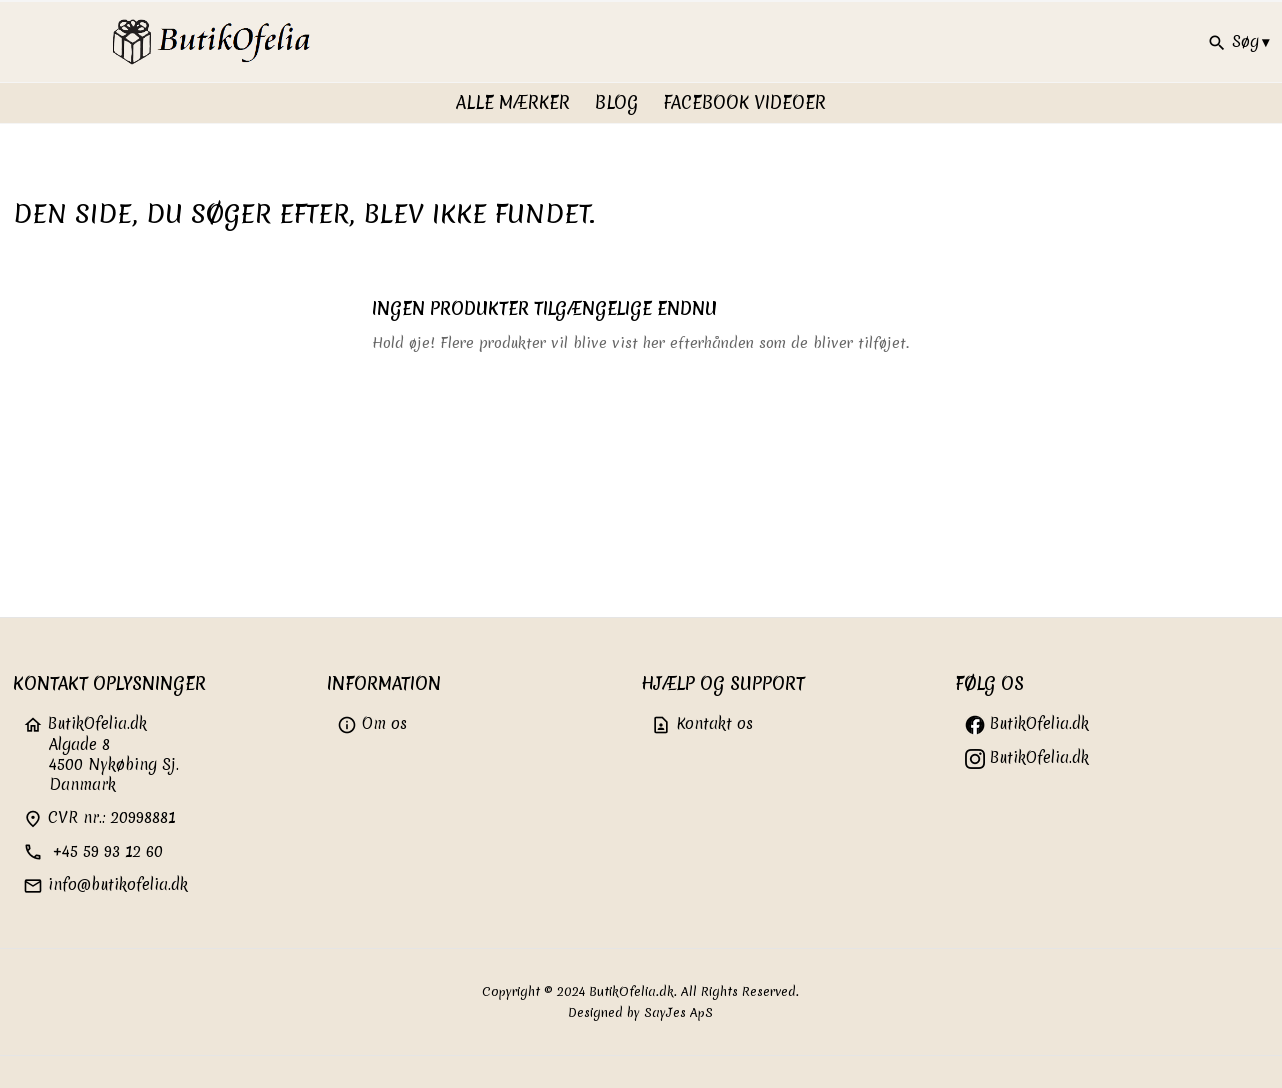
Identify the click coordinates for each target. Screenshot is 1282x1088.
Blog (616, 102)
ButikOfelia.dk (1027, 723)
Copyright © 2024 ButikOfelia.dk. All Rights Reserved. (640, 991)
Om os (372, 723)
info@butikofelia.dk (105, 884)
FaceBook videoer (744, 102)
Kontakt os (702, 723)
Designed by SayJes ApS (640, 1012)
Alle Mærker (513, 102)
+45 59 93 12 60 (93, 851)
